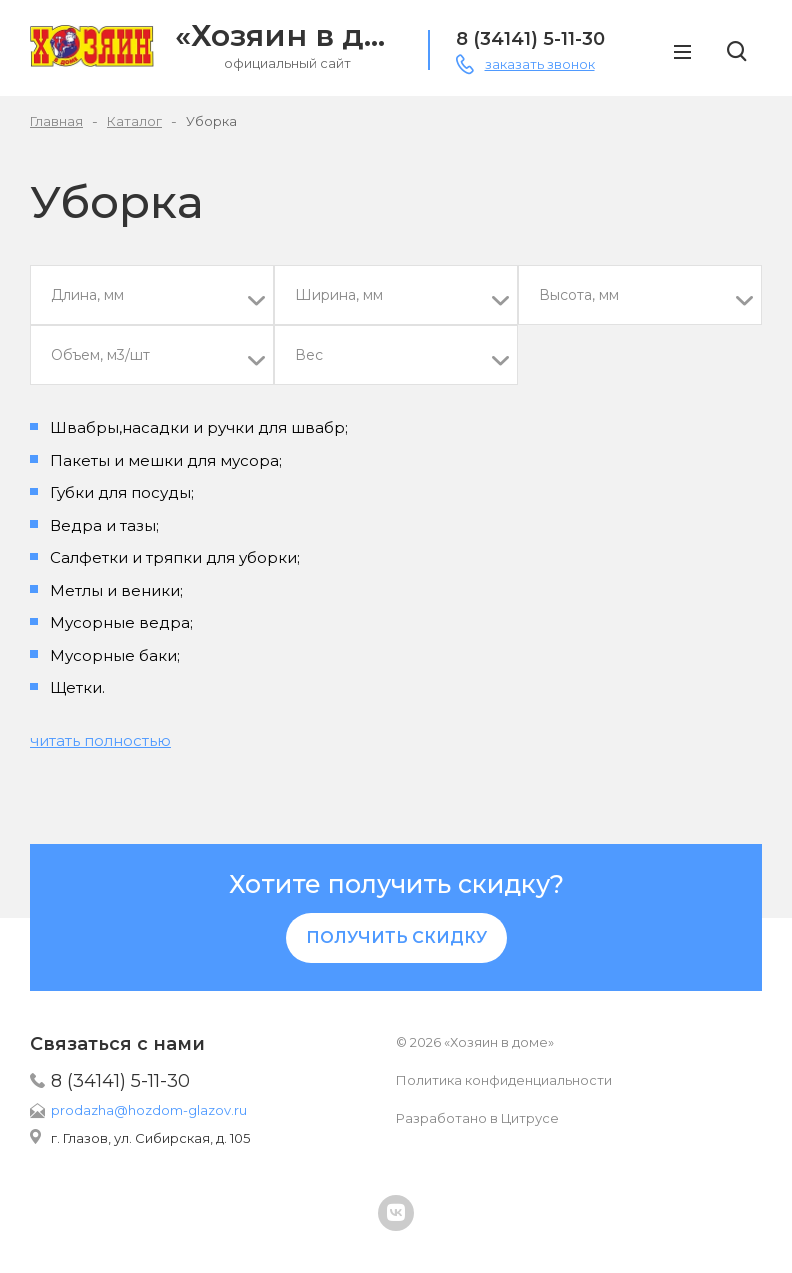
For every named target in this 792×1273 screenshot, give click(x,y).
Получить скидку (396, 937)
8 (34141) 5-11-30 (120, 1081)
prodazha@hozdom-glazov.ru (149, 1110)
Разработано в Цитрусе (477, 1118)
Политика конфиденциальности (504, 1080)
